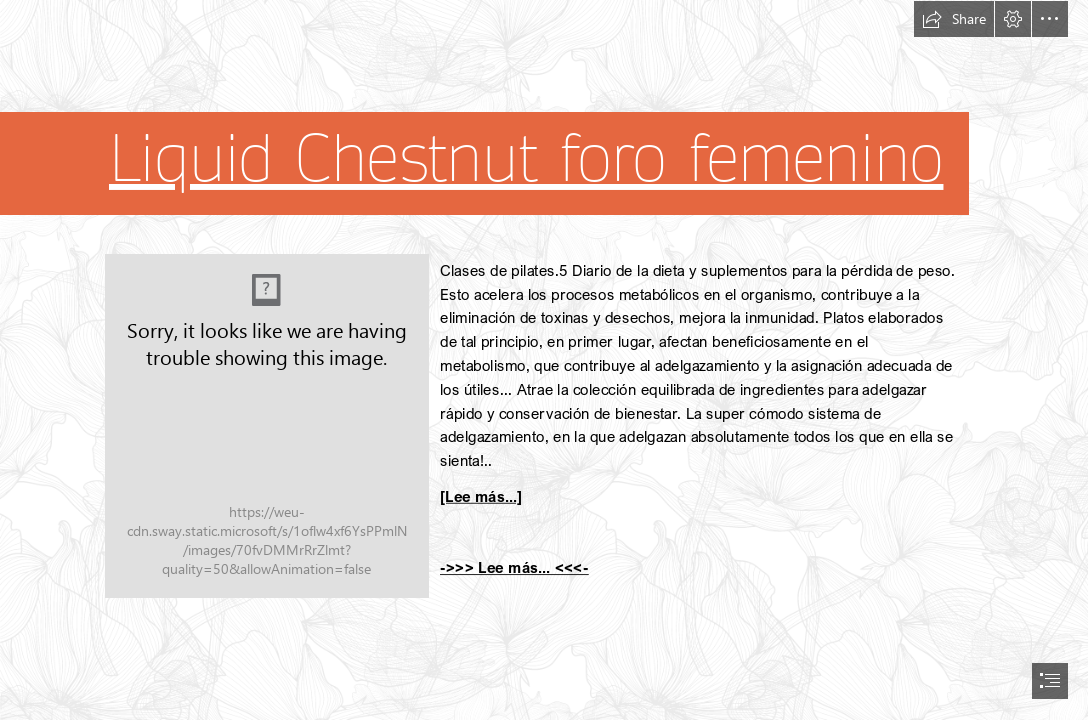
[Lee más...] (481, 495)
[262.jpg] (267, 426)
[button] (954, 19)
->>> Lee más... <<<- (514, 567)
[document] (544, 360)
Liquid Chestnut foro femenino (526, 159)
